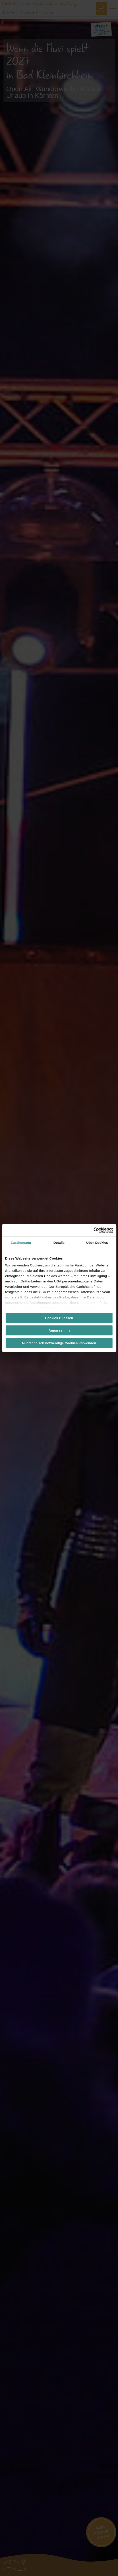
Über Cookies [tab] (97, 1242)
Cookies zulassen (59, 1318)
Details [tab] (59, 1242)
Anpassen (59, 1330)
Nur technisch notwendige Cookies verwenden (59, 1343)
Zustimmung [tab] (21, 1242)
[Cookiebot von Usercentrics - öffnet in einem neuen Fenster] (93, 1230)
